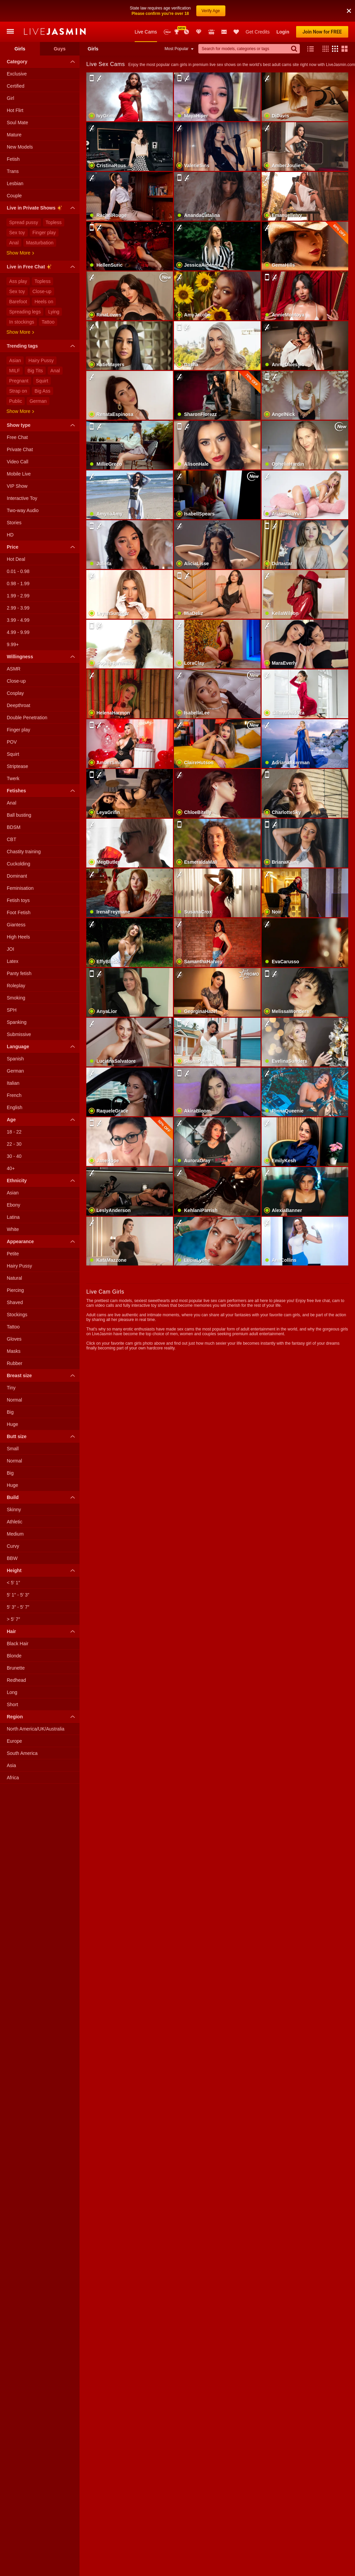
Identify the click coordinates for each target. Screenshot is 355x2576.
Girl (10, 98)
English (14, 1107)
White (13, 1229)
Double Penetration (27, 717)
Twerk (13, 778)
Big (10, 1412)
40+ (11, 1168)
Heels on (44, 301)
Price (42, 547)
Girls (20, 48)
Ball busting (19, 815)
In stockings (21, 322)
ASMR (13, 668)
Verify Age (211, 10)
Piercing (15, 1290)
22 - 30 (14, 1144)
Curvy (13, 1546)
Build (42, 1497)
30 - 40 (14, 1156)
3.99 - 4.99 (18, 620)
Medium (15, 1534)
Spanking (16, 1022)
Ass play (18, 281)
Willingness (42, 656)
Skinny (14, 1509)
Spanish (15, 1058)
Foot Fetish (18, 912)
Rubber (14, 1363)
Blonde (14, 1655)
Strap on (18, 391)
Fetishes (42, 790)
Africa (13, 1777)
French (14, 1095)
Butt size (42, 1436)
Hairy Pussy (41, 360)
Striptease (17, 766)
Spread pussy (23, 222)
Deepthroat (18, 705)
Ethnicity (42, 1180)
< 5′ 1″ (13, 1582)
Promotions (186, 32)
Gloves (14, 1339)
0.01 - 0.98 (18, 571)
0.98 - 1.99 (18, 583)
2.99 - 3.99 (18, 608)
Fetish (13, 159)
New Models (167, 32)
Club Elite (198, 32)
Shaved (15, 1302)
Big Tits (35, 370)
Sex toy (17, 232)
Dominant (17, 876)
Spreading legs (25, 311)
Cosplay (15, 693)
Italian (13, 1083)
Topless (54, 222)
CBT (11, 839)
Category (42, 61)
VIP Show (17, 486)
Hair (42, 1631)
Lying (53, 311)
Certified (15, 86)
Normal (14, 1400)
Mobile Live (19, 474)
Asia (11, 1765)
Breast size (42, 1375)
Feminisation (20, 888)
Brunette (16, 1668)
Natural (14, 1278)
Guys (60, 48)
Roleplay (16, 985)
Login (282, 32)
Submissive (19, 1034)
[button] (349, 11)
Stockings (17, 1314)
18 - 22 (14, 1132)
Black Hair (17, 1643)
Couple (14, 195)
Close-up (41, 291)
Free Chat (17, 437)
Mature (14, 134)
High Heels (18, 937)
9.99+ (13, 644)
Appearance (42, 1241)
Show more (20, 253)
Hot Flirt (15, 110)
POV (12, 742)
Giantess (16, 924)
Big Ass (42, 391)
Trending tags (42, 346)
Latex (12, 961)
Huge (12, 1424)
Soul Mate (17, 122)
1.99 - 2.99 (18, 595)
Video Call (17, 461)
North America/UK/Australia (35, 1729)
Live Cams (146, 32)
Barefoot (18, 301)
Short (12, 1704)
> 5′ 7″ (13, 1619)
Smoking (16, 997)
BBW (12, 1558)
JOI (10, 949)
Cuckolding (18, 863)
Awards (177, 31)
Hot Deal (16, 559)
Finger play (44, 232)
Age (42, 1119)
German (38, 401)
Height (42, 1570)
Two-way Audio (23, 510)
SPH (12, 1010)
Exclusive (17, 73)
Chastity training (24, 851)
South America (22, 1753)
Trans (13, 171)
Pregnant (18, 380)
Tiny (11, 1387)
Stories (14, 522)
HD (10, 534)
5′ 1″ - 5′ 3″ (18, 1595)
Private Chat (20, 449)
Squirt (42, 380)
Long (12, 1692)
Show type (42, 425)
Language (42, 1046)
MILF (14, 370)
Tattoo (48, 322)
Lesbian (15, 183)
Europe (14, 1741)
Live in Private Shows (42, 209)
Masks (13, 1351)
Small (13, 1448)
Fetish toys (18, 900)
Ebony (13, 1205)
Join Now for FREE (322, 32)
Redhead (16, 1680)
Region (42, 1716)
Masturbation (39, 242)
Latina (13, 1217)
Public (15, 401)
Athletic (14, 1521)
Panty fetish (19, 973)
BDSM (13, 827)
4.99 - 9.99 (18, 632)
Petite (13, 1253)
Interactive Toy (22, 498)
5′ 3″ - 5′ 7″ (18, 1607)
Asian (15, 360)
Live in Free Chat (42, 267)
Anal (14, 242)
